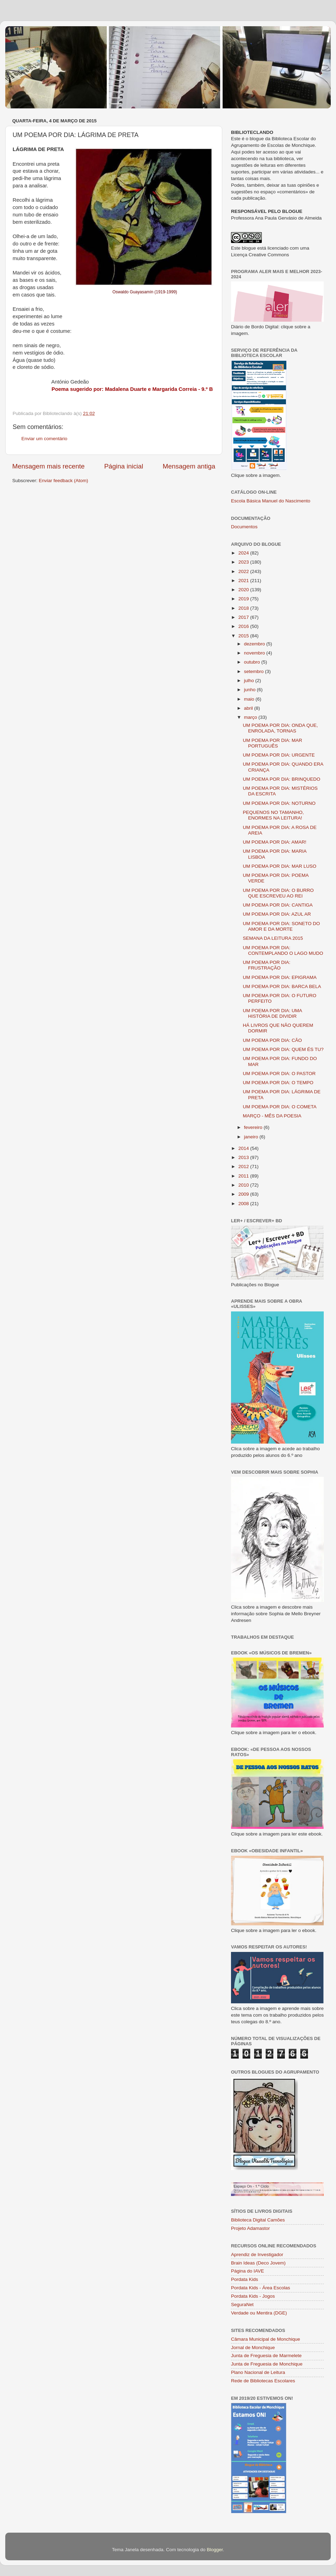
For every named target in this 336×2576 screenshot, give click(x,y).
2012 (244, 1166)
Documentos (244, 526)
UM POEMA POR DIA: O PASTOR (279, 1073)
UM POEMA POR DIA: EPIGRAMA (280, 977)
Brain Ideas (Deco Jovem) (258, 2263)
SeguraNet (242, 2304)
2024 (244, 553)
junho (250, 689)
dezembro (255, 643)
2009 (244, 1194)
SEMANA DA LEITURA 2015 (273, 938)
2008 (244, 1203)
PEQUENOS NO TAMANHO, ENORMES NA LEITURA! (273, 815)
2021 (244, 580)
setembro (254, 671)
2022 (244, 571)
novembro (255, 653)
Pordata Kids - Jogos (253, 2296)
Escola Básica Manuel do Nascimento (270, 500)
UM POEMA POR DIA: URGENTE (279, 755)
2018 (244, 608)
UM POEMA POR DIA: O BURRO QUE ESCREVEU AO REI (278, 893)
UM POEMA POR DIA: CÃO (272, 1040)
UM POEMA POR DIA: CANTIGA (278, 905)
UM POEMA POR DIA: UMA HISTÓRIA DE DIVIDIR (272, 1013)
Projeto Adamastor (250, 2228)
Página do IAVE (247, 2271)
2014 (244, 1148)
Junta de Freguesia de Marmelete (266, 2355)
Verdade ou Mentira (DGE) (259, 2313)
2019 (244, 598)
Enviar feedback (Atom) (63, 480)
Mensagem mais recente (48, 466)
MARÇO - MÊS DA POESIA (272, 1115)
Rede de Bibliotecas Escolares (263, 2380)
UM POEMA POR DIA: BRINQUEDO (281, 779)
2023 (244, 562)
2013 (244, 1157)
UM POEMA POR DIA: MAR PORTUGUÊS (272, 743)
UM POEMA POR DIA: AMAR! (275, 842)
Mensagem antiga (189, 466)
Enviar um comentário (44, 438)
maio (249, 699)
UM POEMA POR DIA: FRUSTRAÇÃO (266, 965)
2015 (244, 635)
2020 (244, 589)
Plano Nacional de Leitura (258, 2372)
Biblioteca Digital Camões (258, 2220)
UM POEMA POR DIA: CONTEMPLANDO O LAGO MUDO (283, 950)
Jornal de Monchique (253, 2347)
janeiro (251, 1136)
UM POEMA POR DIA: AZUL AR (277, 914)
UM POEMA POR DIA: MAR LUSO (279, 866)
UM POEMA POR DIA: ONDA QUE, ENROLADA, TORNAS (280, 728)
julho (249, 680)
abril (249, 708)
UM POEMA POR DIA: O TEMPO (278, 1082)
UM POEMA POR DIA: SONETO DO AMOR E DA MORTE (281, 926)
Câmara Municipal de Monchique (265, 2339)
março (251, 717)
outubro (252, 662)
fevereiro (254, 1127)
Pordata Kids (244, 2279)
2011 (244, 1176)
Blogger (215, 2549)
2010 (244, 1185)
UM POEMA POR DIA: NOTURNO (279, 803)
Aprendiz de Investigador (257, 2254)
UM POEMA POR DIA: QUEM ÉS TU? (283, 1049)
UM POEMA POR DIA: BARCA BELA (282, 986)
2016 (244, 626)
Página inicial (123, 466)
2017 (244, 617)
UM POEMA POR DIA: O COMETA (280, 1106)
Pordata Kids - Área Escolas (260, 2287)
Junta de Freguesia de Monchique (266, 2364)
